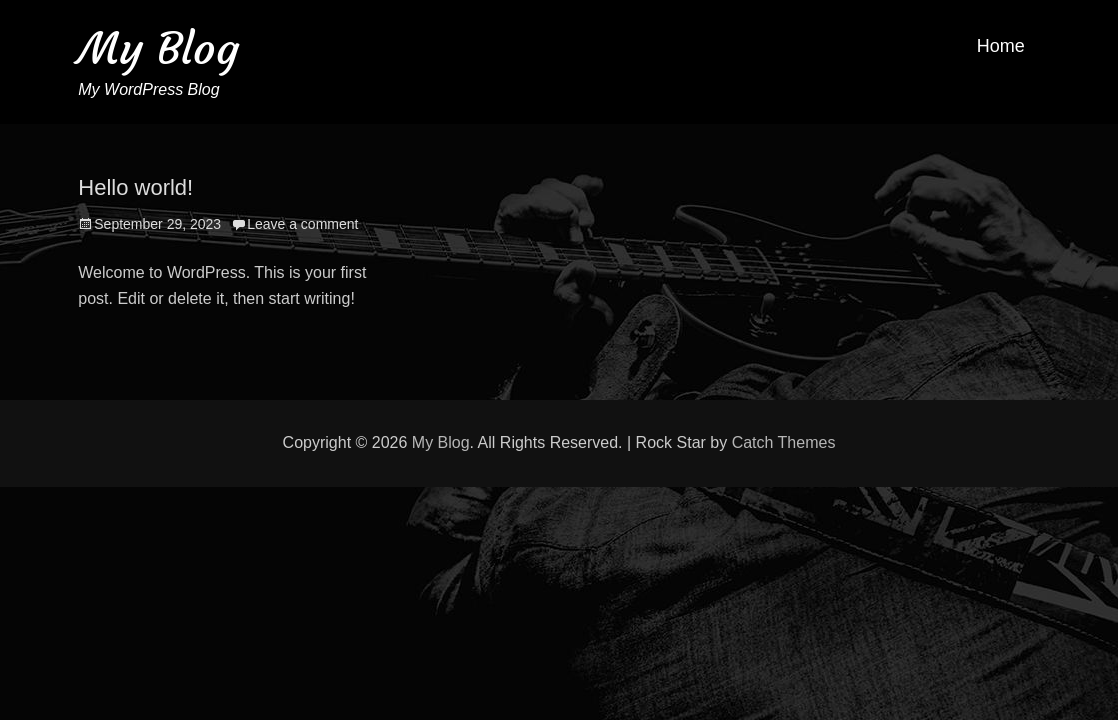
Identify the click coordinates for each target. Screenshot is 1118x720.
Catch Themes (784, 442)
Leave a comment (302, 224)
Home (1001, 46)
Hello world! (135, 187)
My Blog (158, 48)
